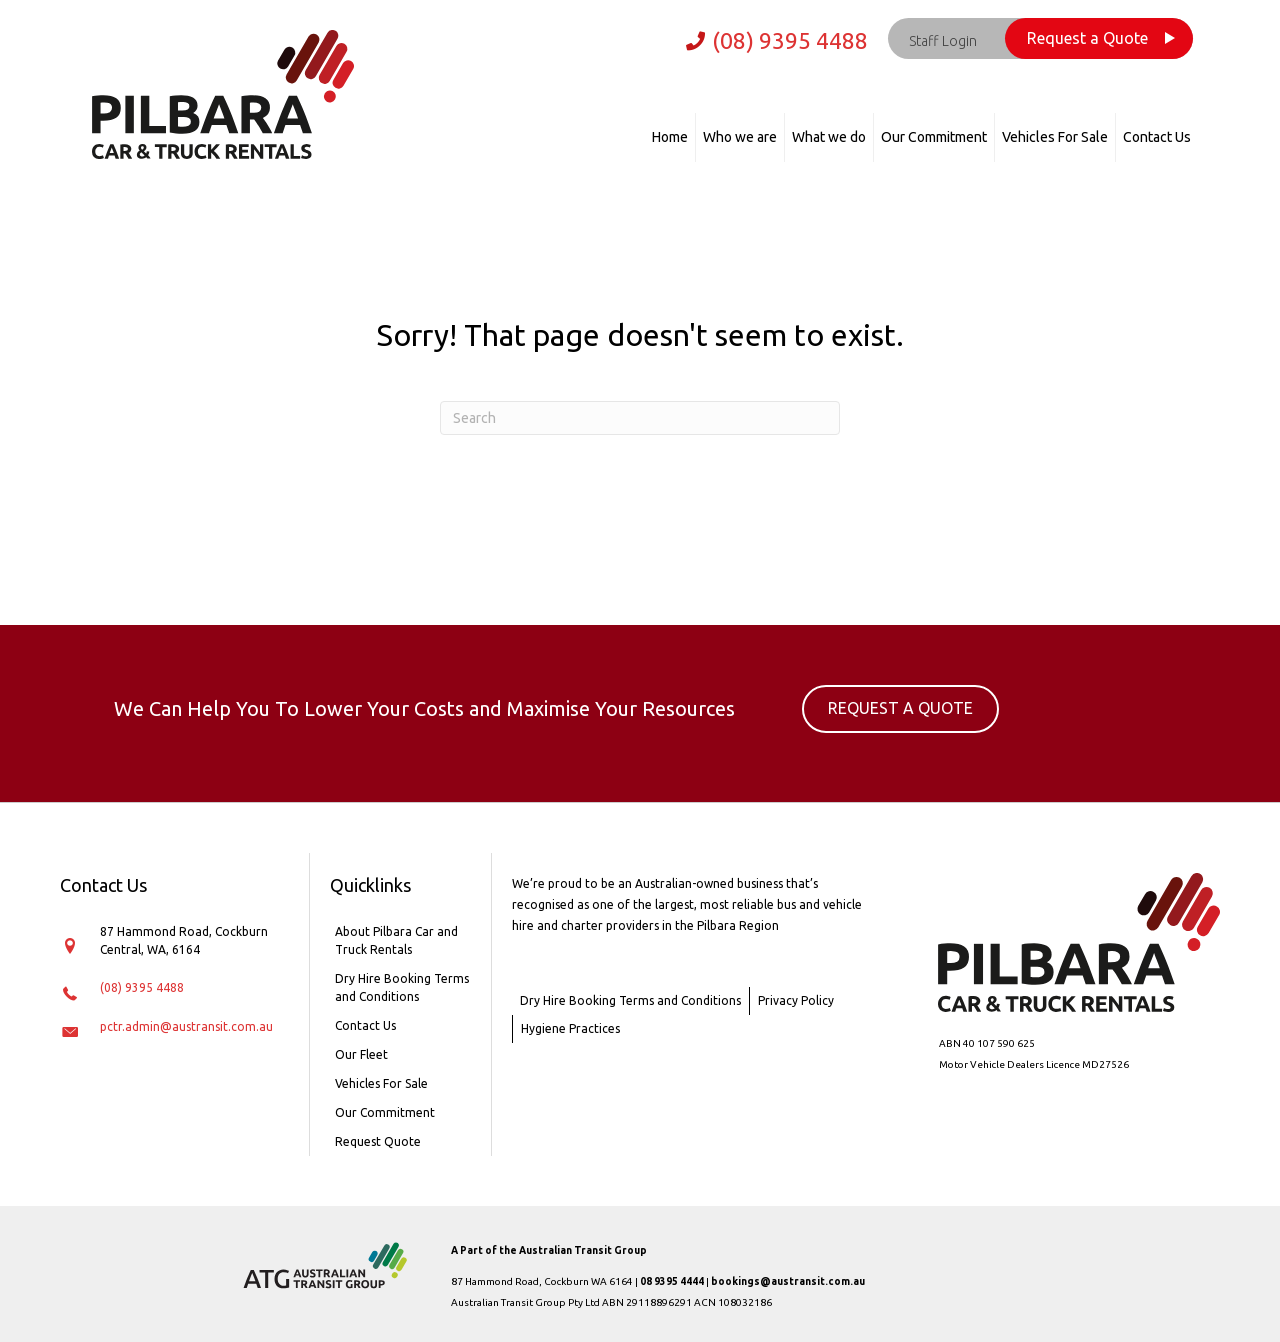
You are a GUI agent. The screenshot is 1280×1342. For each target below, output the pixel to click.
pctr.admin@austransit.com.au (186, 1026)
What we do (829, 137)
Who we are (740, 137)
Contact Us (1157, 137)
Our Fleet (361, 1054)
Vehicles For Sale (1055, 137)
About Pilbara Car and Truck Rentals (396, 940)
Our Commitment (934, 137)
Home (670, 137)
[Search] (640, 418)
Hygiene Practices (570, 1028)
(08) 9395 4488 (790, 40)
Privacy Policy (796, 1000)
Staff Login (943, 41)
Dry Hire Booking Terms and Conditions (402, 987)
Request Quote (378, 1141)
